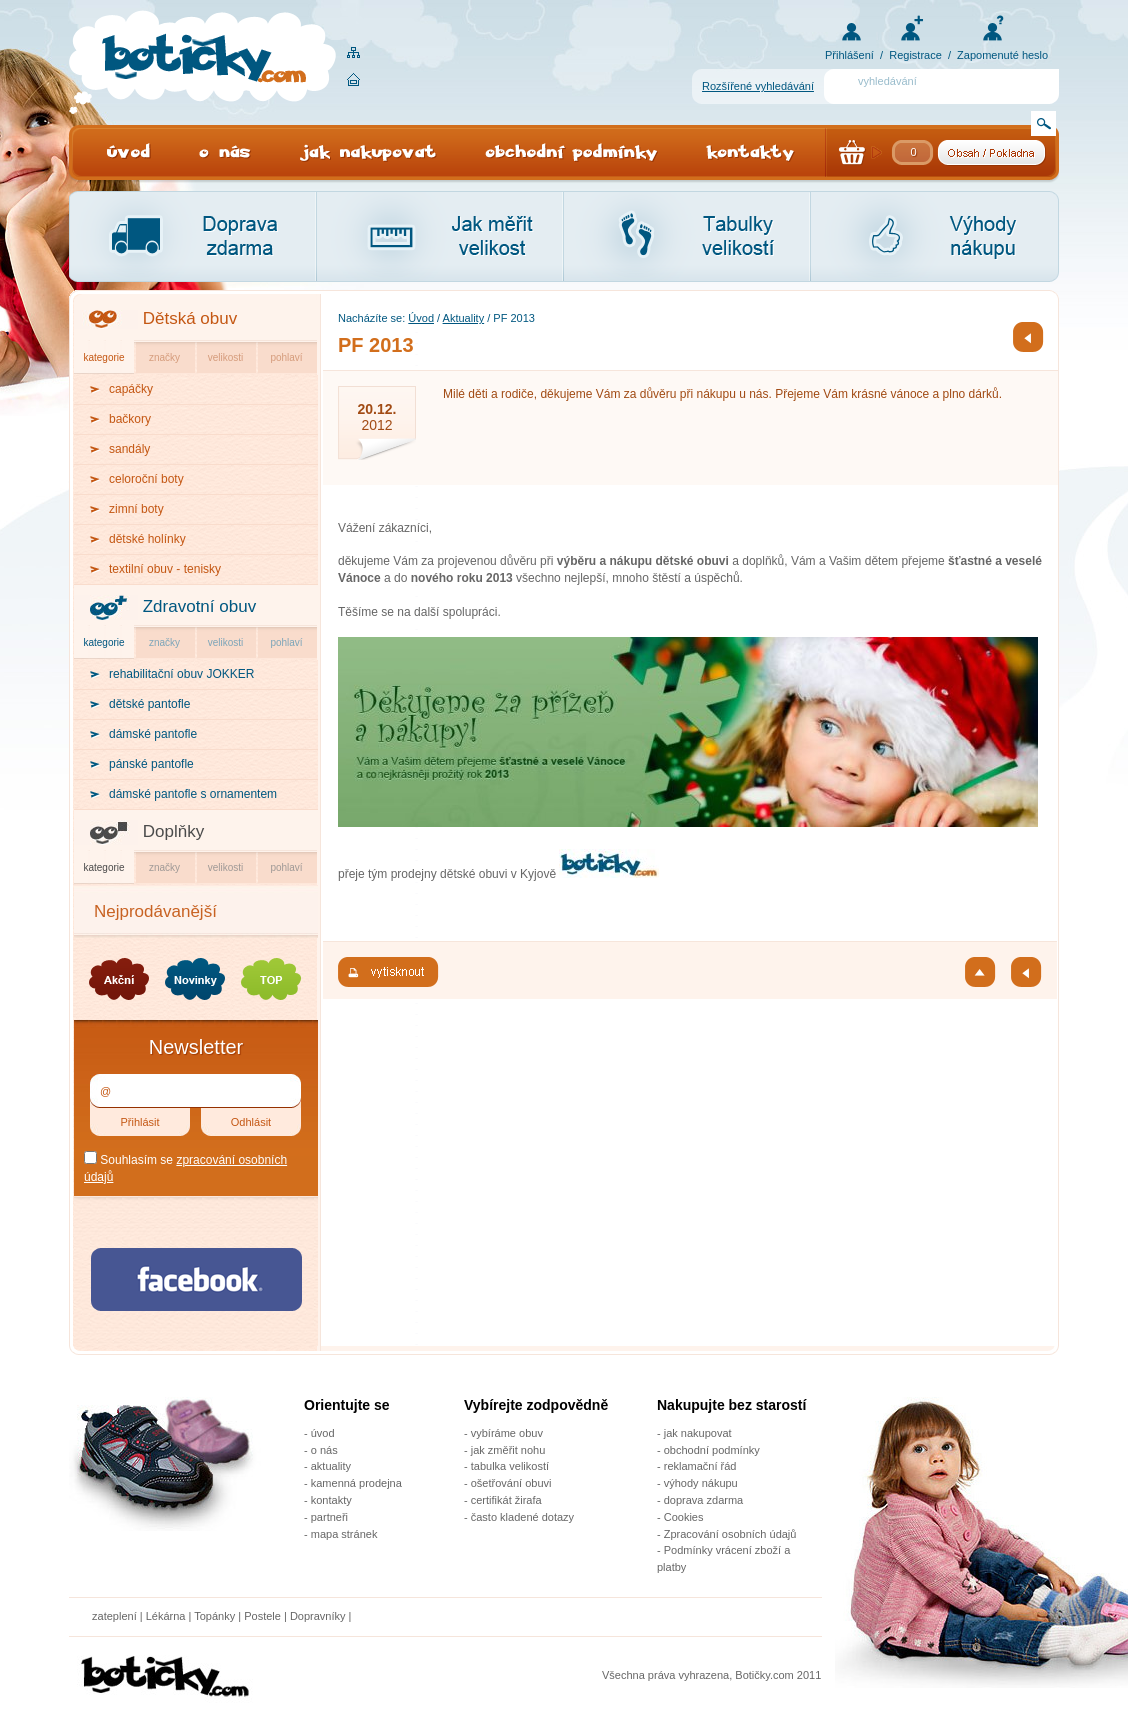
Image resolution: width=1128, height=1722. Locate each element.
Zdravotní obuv (199, 606)
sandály (129, 449)
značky (164, 357)
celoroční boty (146, 479)
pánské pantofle (151, 764)
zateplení (114, 1616)
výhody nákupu (701, 1483)
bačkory (130, 419)
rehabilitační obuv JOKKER (181, 674)
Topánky (214, 1616)
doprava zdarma (704, 1500)
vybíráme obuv (507, 1433)
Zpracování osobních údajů (730, 1534)
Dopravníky (319, 1616)
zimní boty (136, 509)
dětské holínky (147, 539)
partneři (329, 1517)
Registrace (915, 55)
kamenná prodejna (356, 1483)
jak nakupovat (698, 1433)
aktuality (331, 1466)
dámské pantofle (153, 734)
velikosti (226, 357)
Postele (262, 1616)
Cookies (684, 1517)
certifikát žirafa (506, 1500)
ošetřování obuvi (511, 1483)
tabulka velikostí (510, 1466)
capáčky (131, 389)
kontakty (331, 1500)
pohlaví (286, 357)
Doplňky (173, 831)
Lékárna (166, 1616)
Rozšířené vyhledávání (758, 86)
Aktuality (464, 318)
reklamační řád (700, 1466)
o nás (324, 1450)
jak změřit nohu (508, 1450)
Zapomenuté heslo (1002, 55)
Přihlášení (849, 55)
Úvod (421, 318)
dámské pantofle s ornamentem (193, 794)
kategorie (103, 357)
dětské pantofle (149, 704)
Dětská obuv (190, 318)
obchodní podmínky (712, 1450)
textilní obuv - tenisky (165, 569)
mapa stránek (344, 1534)
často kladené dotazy (522, 1517)
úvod (323, 1433)
